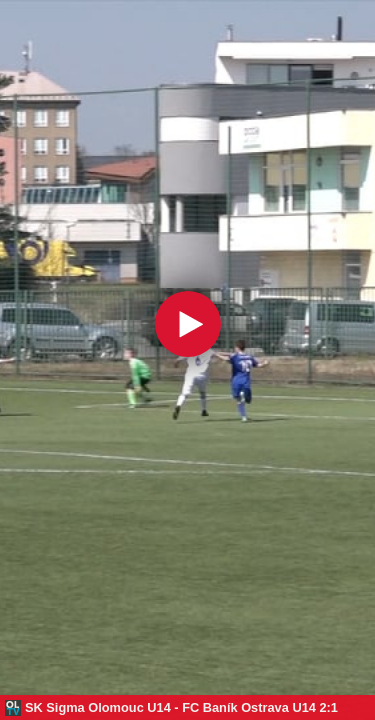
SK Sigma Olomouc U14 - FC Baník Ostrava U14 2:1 (181, 707)
